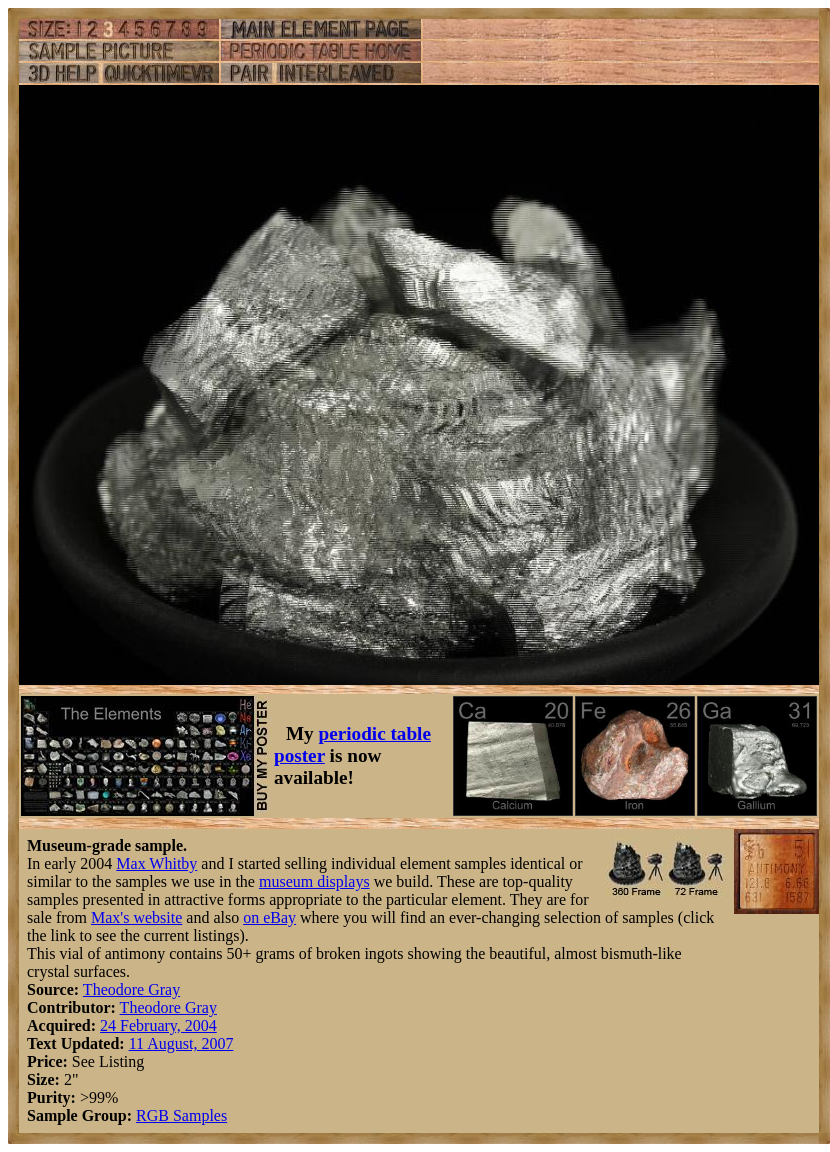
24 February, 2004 (158, 1025)
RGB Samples (181, 1115)
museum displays (314, 881)
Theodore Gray (131, 989)
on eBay (269, 917)
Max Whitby (156, 863)
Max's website (136, 917)
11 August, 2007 (181, 1043)
